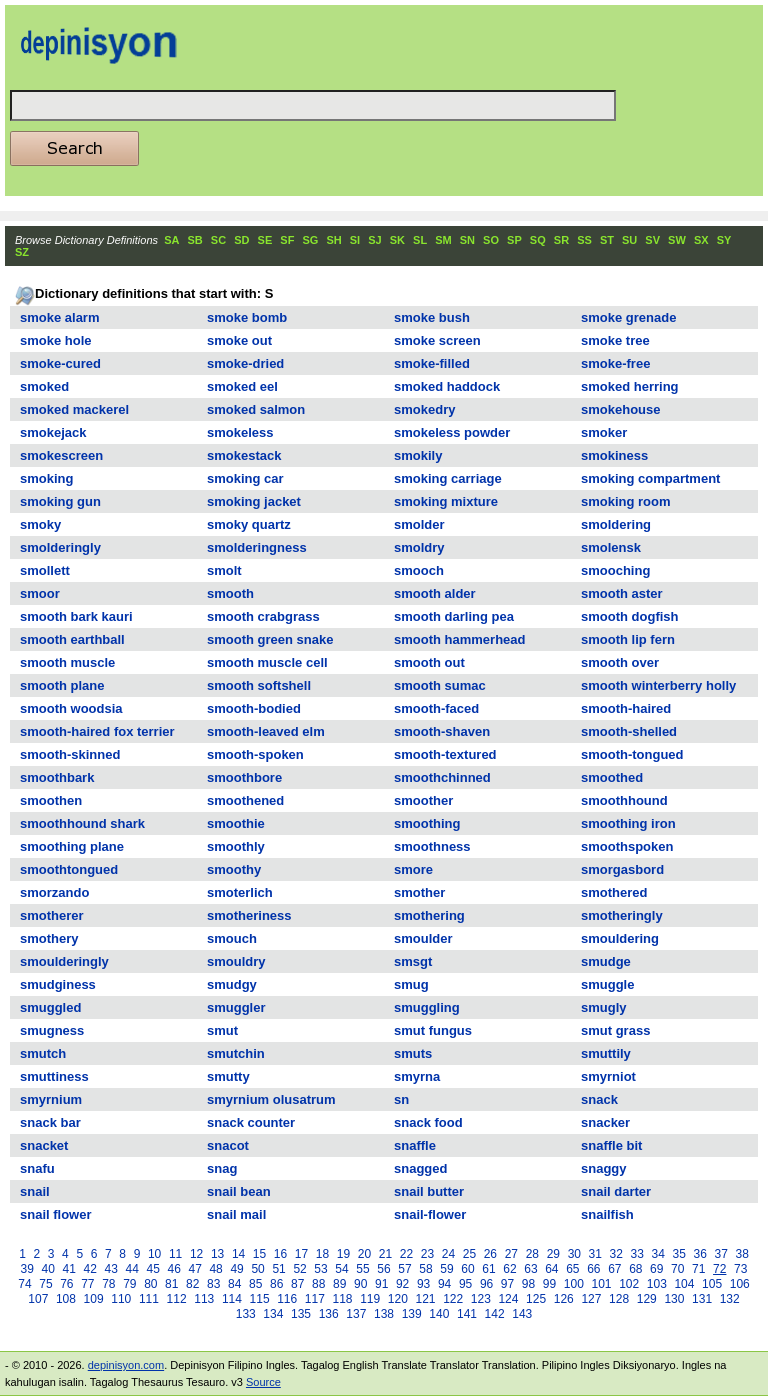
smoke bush (432, 317)
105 (712, 1284)
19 (343, 1254)
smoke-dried (245, 363)
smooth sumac (440, 685)
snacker (605, 1122)
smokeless (240, 432)
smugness (52, 1030)
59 (446, 1269)
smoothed (612, 777)
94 (444, 1284)
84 (234, 1284)
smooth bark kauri (76, 616)
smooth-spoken (255, 754)
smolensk (611, 547)
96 (486, 1284)
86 (276, 1284)
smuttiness (54, 1076)
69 (656, 1269)
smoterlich (240, 892)
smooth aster (622, 593)
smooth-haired (626, 708)
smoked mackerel (74, 409)
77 (87, 1284)
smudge (606, 961)
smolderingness (257, 547)
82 (192, 1284)
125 (536, 1299)
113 (204, 1299)
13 (217, 1254)
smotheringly (622, 915)
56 (383, 1269)
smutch (43, 1053)
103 (657, 1284)
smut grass (615, 1030)
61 (488, 1269)
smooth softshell (259, 685)
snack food (428, 1122)
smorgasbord (622, 869)
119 (370, 1299)
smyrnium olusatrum (271, 1099)
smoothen (51, 800)
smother (419, 892)
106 (740, 1284)
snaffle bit (611, 1145)
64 (551, 1269)
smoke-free (615, 363)
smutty (228, 1076)
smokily (418, 455)
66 (593, 1269)
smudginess (58, 984)
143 (522, 1314)
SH (333, 240)
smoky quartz (249, 524)
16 (280, 1254)
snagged (420, 1168)
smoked (44, 386)
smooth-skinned (70, 754)
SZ (22, 252)
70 (677, 1269)
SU (629, 240)
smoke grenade (628, 317)
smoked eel (242, 386)
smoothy (234, 869)
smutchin (236, 1053)
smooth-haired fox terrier (97, 731)
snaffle (415, 1145)
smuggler (236, 1007)
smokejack (53, 432)
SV (652, 240)
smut (222, 1030)
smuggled (50, 1007)
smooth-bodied (254, 708)
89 (339, 1284)
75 (45, 1284)
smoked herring (630, 386)
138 (384, 1314)
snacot (228, 1145)
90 (360, 1284)
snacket (44, 1145)
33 (637, 1254)
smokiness (614, 455)
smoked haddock (447, 386)
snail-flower (430, 1214)
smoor (40, 593)
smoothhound (624, 800)
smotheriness (249, 915)
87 (297, 1284)
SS (584, 240)
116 (287, 1299)
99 (549, 1284)
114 (232, 1299)
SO (491, 240)
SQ (538, 240)
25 (469, 1254)
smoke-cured (60, 363)
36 (700, 1254)
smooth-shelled (629, 731)
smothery (49, 938)
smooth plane (62, 685)
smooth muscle (67, 662)
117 (315, 1299)
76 (66, 1284)
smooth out (429, 662)
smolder (419, 524)
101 (601, 1284)
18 (322, 1254)
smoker (604, 432)
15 (259, 1254)
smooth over (620, 662)
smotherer (52, 915)
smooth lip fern (628, 639)
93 (423, 1284)
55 (362, 1269)
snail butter (429, 1191)
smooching (615, 570)
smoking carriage (448, 478)
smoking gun (60, 501)
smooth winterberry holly (658, 685)
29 (553, 1254)
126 (564, 1299)
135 (301, 1314)
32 (616, 1254)
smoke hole (56, 340)
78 (108, 1284)
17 (301, 1254)
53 (320, 1269)
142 (495, 1314)
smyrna (417, 1076)
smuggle (607, 984)
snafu (37, 1168)
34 (658, 1254)
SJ (374, 240)
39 (27, 1269)
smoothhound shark (82, 823)
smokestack (244, 455)
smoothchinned (442, 777)
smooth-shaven (442, 731)
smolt (224, 570)
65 (572, 1269)
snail (35, 1191)
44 (132, 1269)
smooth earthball (72, 639)
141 (467, 1314)
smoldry (419, 547)
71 (698, 1269)
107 (38, 1299)
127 (591, 1299)
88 (318, 1284)
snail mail (236, 1214)
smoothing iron (628, 823)
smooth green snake (270, 639)
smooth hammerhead (459, 639)
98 (528, 1284)
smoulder (423, 938)
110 (121, 1299)
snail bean (239, 1191)
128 (619, 1299)
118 (343, 1299)
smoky (40, 524)
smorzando (54, 892)
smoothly (236, 846)
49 (236, 1269)
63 (530, 1269)
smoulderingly (64, 961)
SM (443, 240)
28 (532, 1254)
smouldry (236, 961)
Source (263, 1382)
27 (511, 1254)
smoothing (427, 823)
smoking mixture (446, 501)
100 (574, 1284)
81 (171, 1284)
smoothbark (57, 777)
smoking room (626, 501)
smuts (413, 1053)
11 (175, 1254)
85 (255, 1284)
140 (439, 1314)
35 (679, 1254)
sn (401, 1099)
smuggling (427, 1007)
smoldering (616, 524)
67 (614, 1269)
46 (173, 1269)
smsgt (413, 961)
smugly (604, 1007)
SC (218, 240)
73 (740, 1269)
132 (730, 1299)
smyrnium (51, 1099)
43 (111, 1269)
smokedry (424, 409)
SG (310, 240)
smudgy (232, 984)
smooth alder (435, 593)
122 (453, 1299)
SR (561, 240)
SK (397, 240)
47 (194, 1269)
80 (150, 1284)
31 (595, 1254)
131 (702, 1299)
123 (481, 1299)
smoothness (432, 846)
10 (154, 1254)
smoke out (239, 340)
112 (177, 1299)
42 (90, 1269)
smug (411, 984)
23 (427, 1254)
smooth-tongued (632, 754)
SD (241, 240)
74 (24, 1284)
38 (742, 1254)
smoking (46, 478)
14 (238, 1254)
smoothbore (244, 777)
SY (724, 240)
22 (406, 1254)
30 (574, 1254)
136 (329, 1314)
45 (152, 1269)
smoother (423, 800)
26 (490, 1254)
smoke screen (437, 340)
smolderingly (60, 547)
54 (341, 1269)
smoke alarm (60, 317)
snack (599, 1099)
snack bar (50, 1122)
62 (509, 1269)
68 (635, 1269)
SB (195, 240)
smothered (614, 892)
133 (246, 1314)
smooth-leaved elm (266, 731)
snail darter (616, 1191)
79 (129, 1284)
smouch (232, 938)
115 (260, 1299)
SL (420, 240)
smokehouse (620, 409)
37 (721, 1254)
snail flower (56, 1214)
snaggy (604, 1168)
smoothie (236, 823)
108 (66, 1299)
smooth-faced (436, 708)
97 (507, 1284)
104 (684, 1284)
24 (448, 1254)
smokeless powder (452, 432)
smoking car (245, 478)
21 (385, 1254)
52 (299, 1269)
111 (149, 1299)
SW (677, 240)
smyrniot (608, 1076)
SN (467, 240)
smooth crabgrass (263, 616)
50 (257, 1269)
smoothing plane (72, 846)
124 (508, 1299)
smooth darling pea (454, 616)
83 (213, 1284)
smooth (230, 593)
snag (222, 1168)
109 (94, 1299)
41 (69, 1269)
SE (265, 240)
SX (701, 240)
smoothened (245, 800)
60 (467, 1269)
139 (412, 1314)
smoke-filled (432, 363)
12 (196, 1254)
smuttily (606, 1053)
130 (674, 1299)
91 (381, 1284)
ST (607, 240)
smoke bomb (247, 317)
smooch (419, 570)
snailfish (607, 1214)
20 (364, 1254)
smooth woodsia (71, 708)
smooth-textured (445, 754)
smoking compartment (650, 478)
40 (48, 1269)
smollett (45, 570)
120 (398, 1299)
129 (647, 1299)
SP (514, 240)
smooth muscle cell (267, 662)
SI (355, 240)
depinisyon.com (126, 1365)
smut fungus (433, 1030)
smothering (429, 915)
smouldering (620, 938)
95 (465, 1284)
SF (287, 240)
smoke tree (615, 340)
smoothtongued (69, 869)
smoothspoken (627, 846)
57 (404, 1269)
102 (629, 1284)
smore (413, 869)
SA (171, 240)
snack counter (251, 1122)
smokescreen (61, 455)
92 (402, 1284)
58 (425, 1269)
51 (278, 1269)
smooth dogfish (630, 616)
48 (215, 1269)
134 (273, 1314)
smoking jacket (254, 501)
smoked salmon (256, 409)
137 (356, 1314)
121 (425, 1299)
